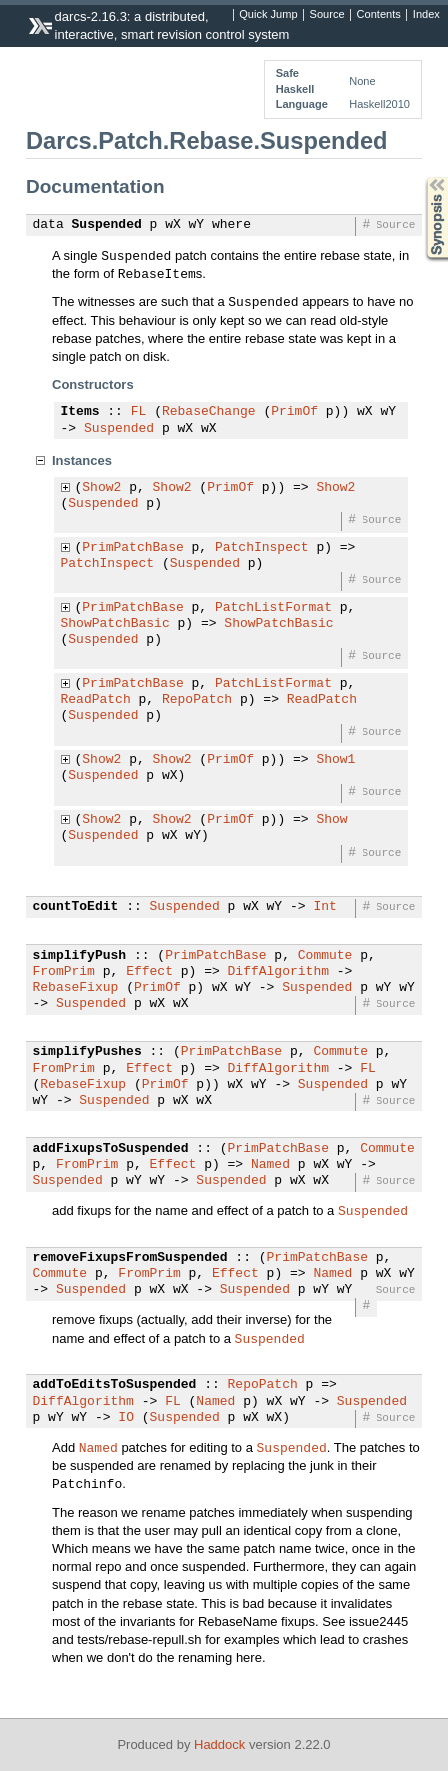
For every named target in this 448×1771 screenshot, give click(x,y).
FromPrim (64, 972)
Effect (149, 972)
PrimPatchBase (132, 548)
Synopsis (421, 177)
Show (331, 820)
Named (270, 1165)
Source (327, 15)
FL (139, 412)
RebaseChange (209, 412)
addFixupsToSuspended (111, 1149)
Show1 (335, 760)
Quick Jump (268, 15)
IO (126, 1418)
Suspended (107, 225)
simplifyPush (80, 956)
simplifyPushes (87, 1052)
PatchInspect (262, 548)
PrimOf (294, 412)
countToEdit (76, 907)
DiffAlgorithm (278, 972)
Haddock (219, 1744)
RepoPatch (197, 700)
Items (80, 412)
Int (324, 907)
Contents (379, 15)
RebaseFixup (76, 988)
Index (426, 15)
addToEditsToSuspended (115, 1385)
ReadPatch (96, 700)
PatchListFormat (273, 608)
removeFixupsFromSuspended (130, 1258)
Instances (82, 460)
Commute (325, 956)
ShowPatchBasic (115, 624)
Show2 (101, 488)
